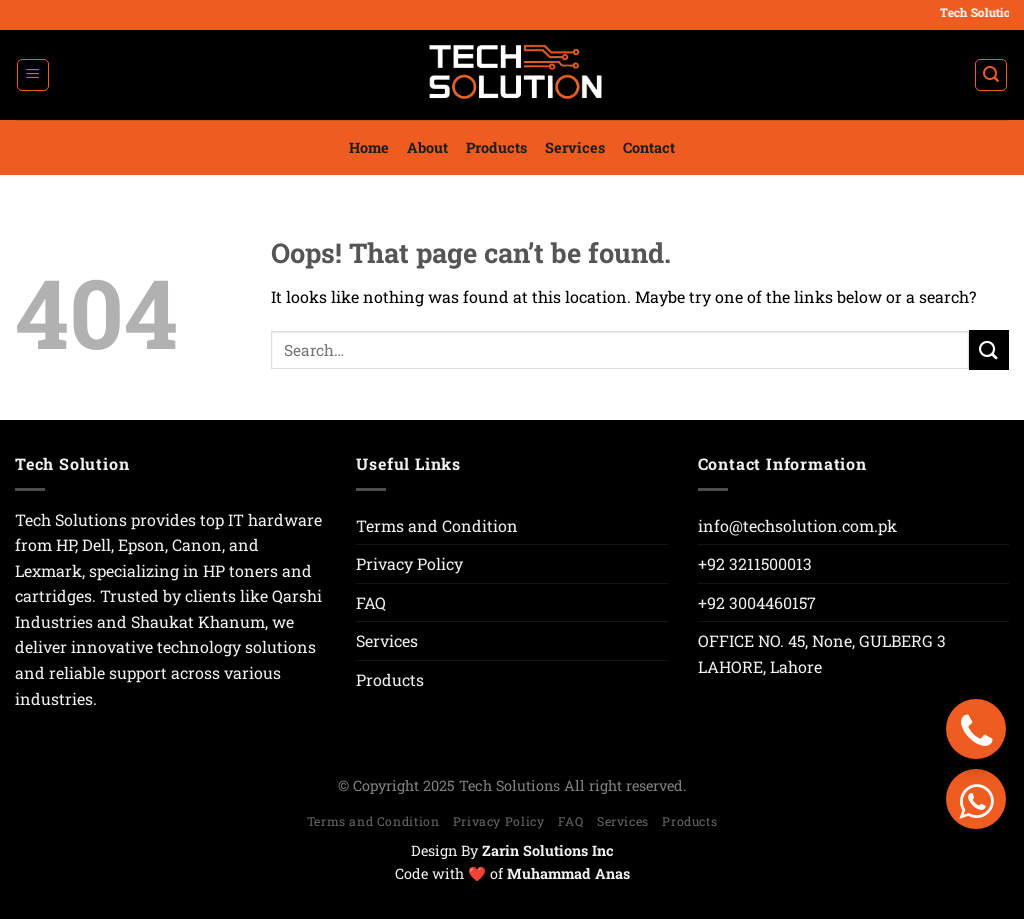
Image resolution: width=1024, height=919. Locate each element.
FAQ (371, 602)
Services (575, 147)
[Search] (991, 75)
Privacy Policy (409, 563)
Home (369, 147)
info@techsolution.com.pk (797, 525)
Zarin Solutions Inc (548, 850)
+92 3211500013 (755, 563)
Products (496, 147)
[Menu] (33, 75)
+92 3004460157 (757, 602)
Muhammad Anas (568, 873)
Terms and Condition (437, 525)
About (427, 147)
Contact (649, 147)
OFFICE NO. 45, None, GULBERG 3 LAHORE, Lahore (822, 653)
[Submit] (989, 349)
